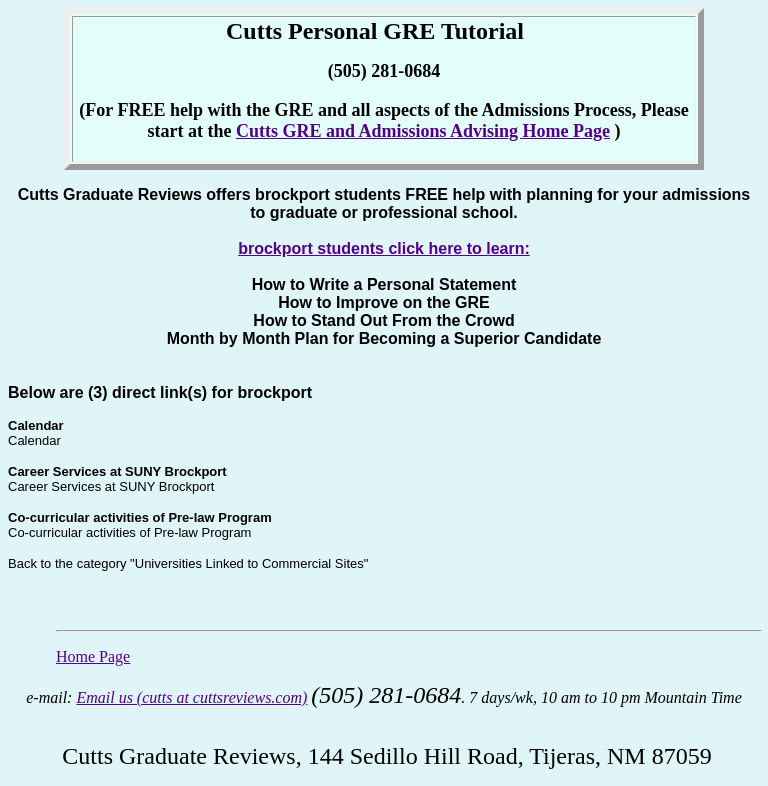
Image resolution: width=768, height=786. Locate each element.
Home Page (93, 656)
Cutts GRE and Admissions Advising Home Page (423, 131)
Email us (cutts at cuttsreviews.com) (191, 697)
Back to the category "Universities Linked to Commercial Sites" (188, 563)
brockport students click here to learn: (384, 248)
